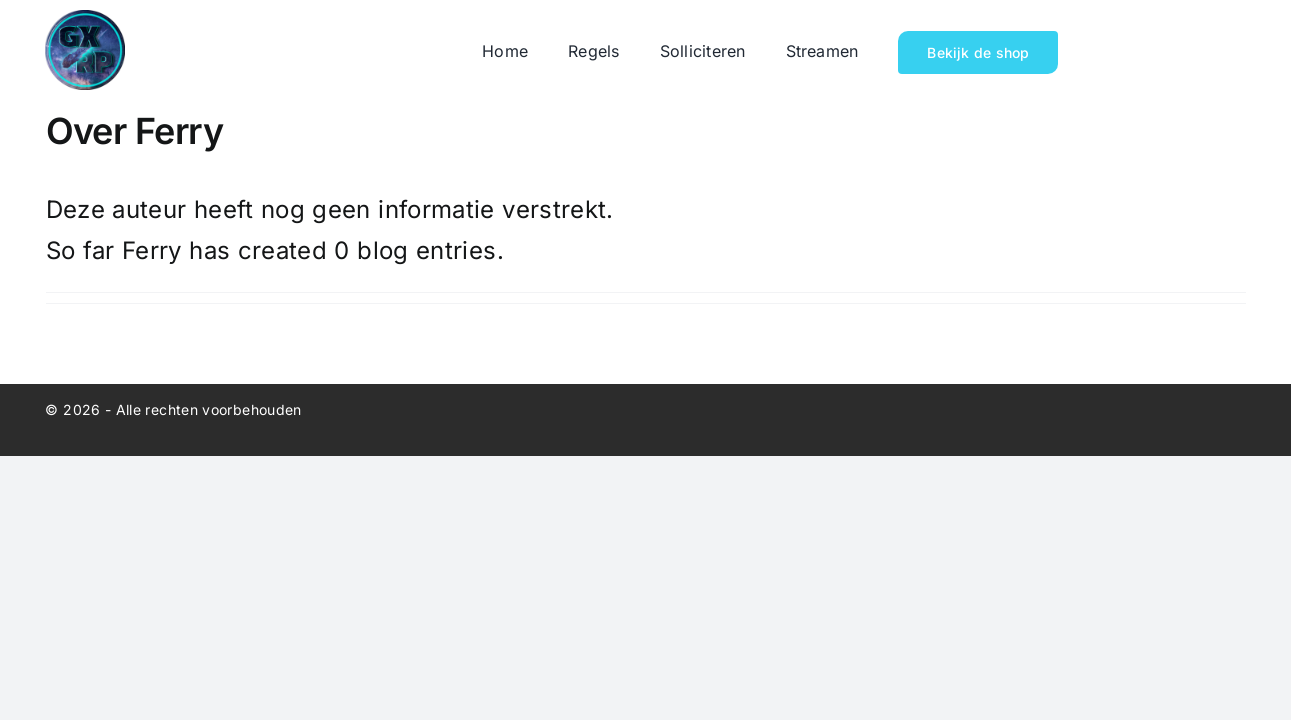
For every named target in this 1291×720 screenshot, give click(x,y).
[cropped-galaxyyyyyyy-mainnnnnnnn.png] (85, 21)
